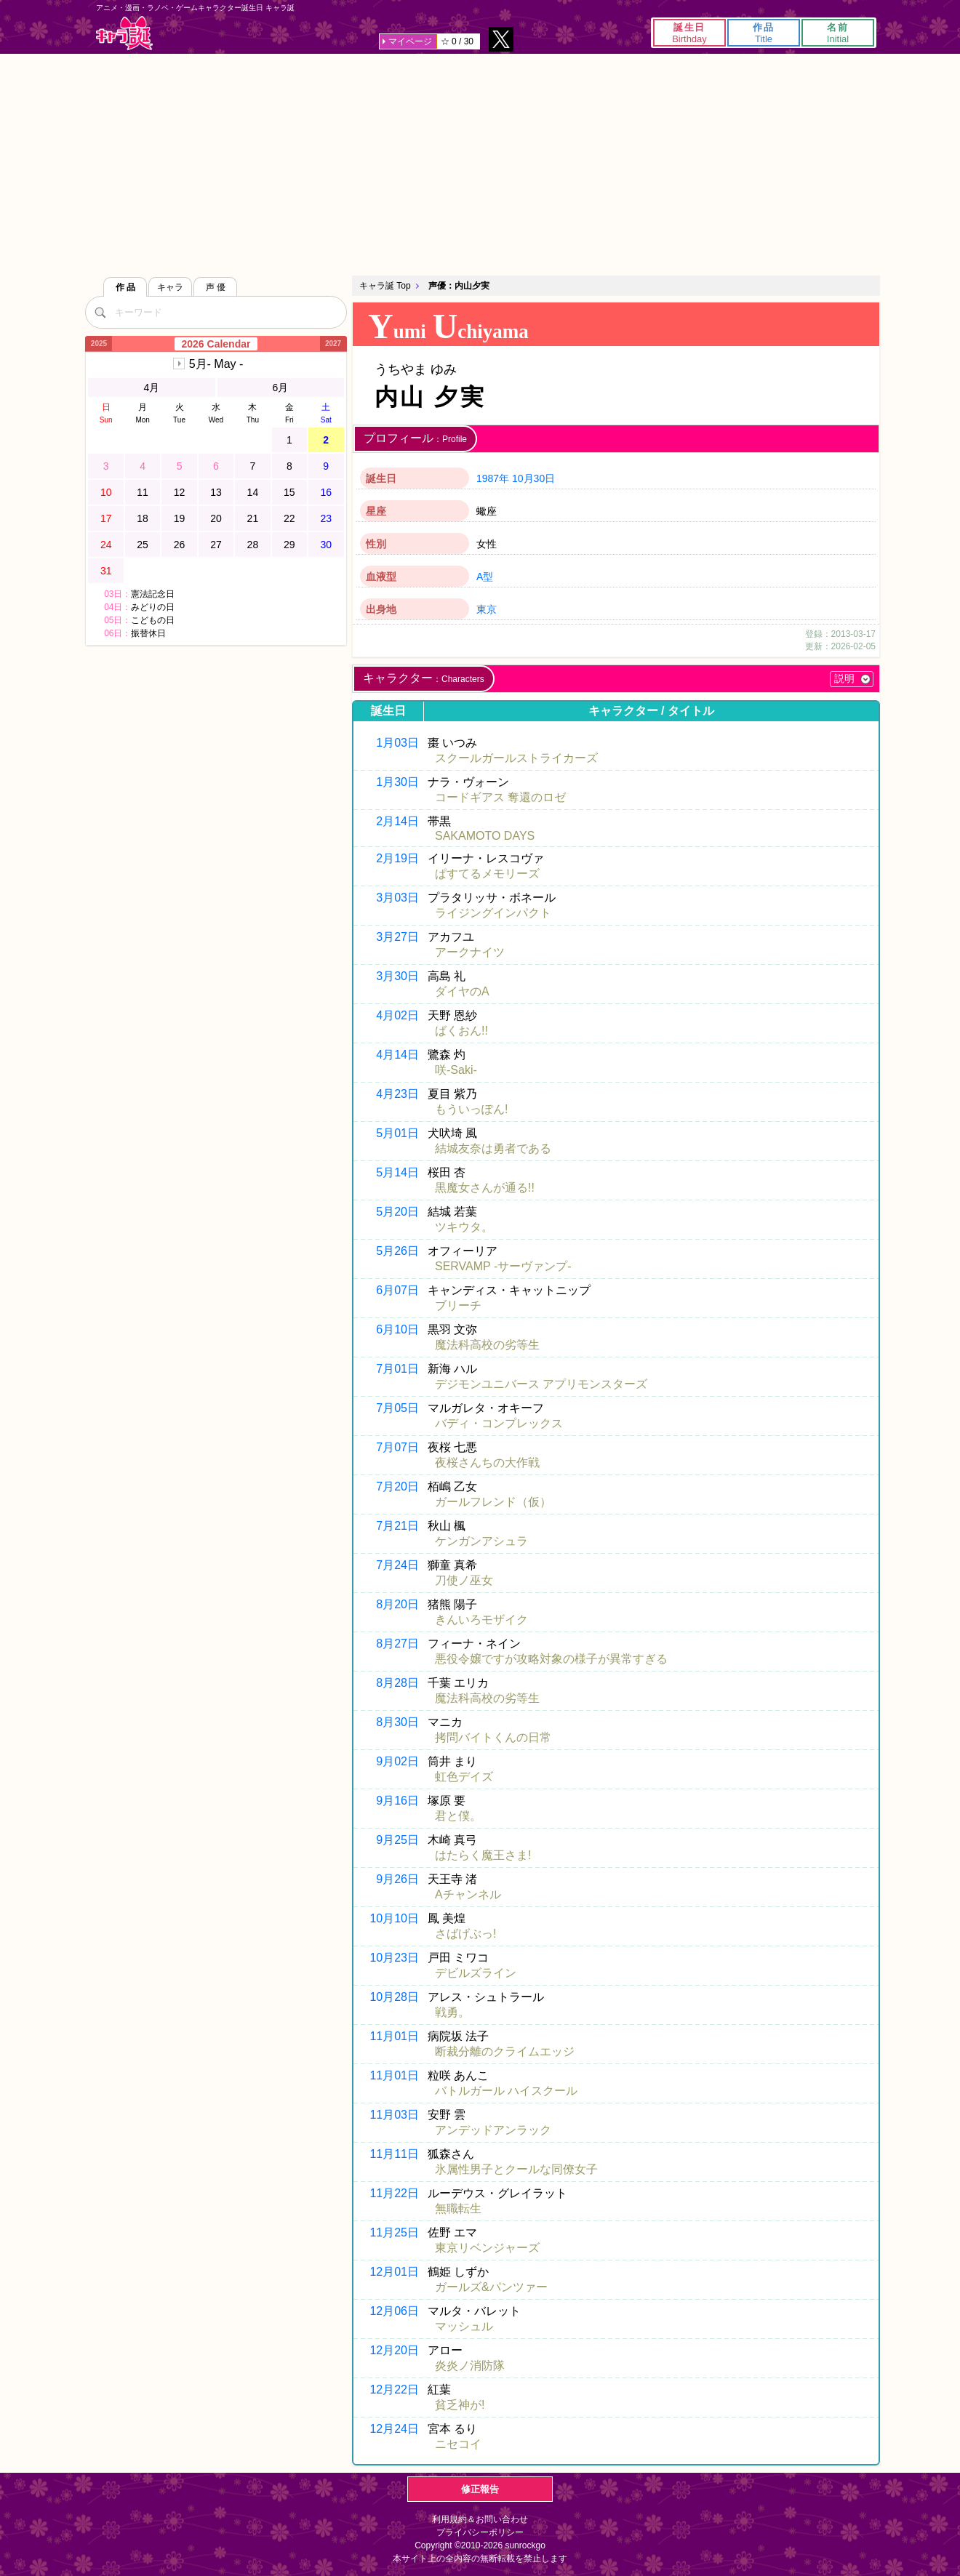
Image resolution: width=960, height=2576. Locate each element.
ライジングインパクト (493, 913)
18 (142, 518)
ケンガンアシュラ (481, 1541)
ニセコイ (458, 2444)
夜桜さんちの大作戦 (487, 1462)
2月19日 (397, 858)
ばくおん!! (461, 1030)
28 (253, 544)
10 (106, 492)
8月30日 (397, 1722)
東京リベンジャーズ (487, 2248)
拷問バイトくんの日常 (493, 1737)
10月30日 (533, 478)
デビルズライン (475, 1973)
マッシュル (464, 2326)
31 (106, 571)
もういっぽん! (471, 1109)
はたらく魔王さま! (483, 1855)
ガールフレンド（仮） (493, 1502)
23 (326, 518)
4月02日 (397, 1015)
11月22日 (394, 2193)
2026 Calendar (216, 344)
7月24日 (397, 1565)
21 (253, 518)
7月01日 (397, 1369)
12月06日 (394, 2311)
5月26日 (397, 1251)
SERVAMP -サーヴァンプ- (503, 1266)
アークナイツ (470, 952)
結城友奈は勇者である (493, 1148)
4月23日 (397, 1094)
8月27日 (397, 1643)
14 (253, 492)
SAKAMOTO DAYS (485, 836)
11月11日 (394, 2154)
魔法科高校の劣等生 (487, 1345)
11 (142, 492)
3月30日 (397, 976)
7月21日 (397, 1526)
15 (289, 492)
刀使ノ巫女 (464, 1580)
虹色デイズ (464, 1776)
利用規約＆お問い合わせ (480, 2519)
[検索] (100, 312)
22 (289, 518)
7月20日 (397, 1486)
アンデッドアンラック (493, 2130)
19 (179, 518)
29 (289, 544)
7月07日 (397, 1447)
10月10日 (394, 1918)
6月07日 (397, 1290)
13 (216, 492)
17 (106, 518)
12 (179, 492)
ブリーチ (458, 1305)
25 (142, 544)
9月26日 (397, 1879)
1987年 (492, 478)
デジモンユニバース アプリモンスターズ (541, 1384)
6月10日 (397, 1329)
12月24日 (394, 2429)
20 (216, 518)
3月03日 (397, 897)
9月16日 (397, 1800)
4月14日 (397, 1054)
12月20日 (394, 2350)
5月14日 (397, 1172)
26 (179, 544)
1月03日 (397, 743)
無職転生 (458, 2208)
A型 (484, 576)
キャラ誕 (124, 33)
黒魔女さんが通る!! (485, 1187)
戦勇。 (452, 2012)
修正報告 (480, 2489)
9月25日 (397, 1840)
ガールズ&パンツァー (491, 2287)
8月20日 (397, 1604)
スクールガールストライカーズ (516, 758)
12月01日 (394, 2272)
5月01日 (397, 1133)
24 (106, 544)
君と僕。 (458, 1816)
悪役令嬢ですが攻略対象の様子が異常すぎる (551, 1659)
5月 (216, 364)
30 (326, 544)
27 (216, 544)
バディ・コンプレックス (499, 1423)
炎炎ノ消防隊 (470, 2365)
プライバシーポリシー (480, 2532)
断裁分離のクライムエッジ (505, 2051)
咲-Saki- (456, 1070)
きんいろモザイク (481, 1619)
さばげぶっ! (465, 1933)
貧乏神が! (459, 2405)
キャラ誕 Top (385, 286)
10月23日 (394, 1957)
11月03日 (394, 2114)
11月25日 (394, 2232)
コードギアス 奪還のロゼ (500, 797)
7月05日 (397, 1408)
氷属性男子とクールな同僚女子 (516, 2169)
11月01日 (394, 2036)
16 (326, 492)
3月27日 (397, 937)
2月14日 (397, 821)
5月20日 (397, 1211)
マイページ (410, 41)
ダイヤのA (462, 991)
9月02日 (397, 1761)
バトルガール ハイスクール (506, 2091)
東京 (486, 609)
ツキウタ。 (464, 1227)
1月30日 (397, 782)
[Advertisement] (480, 163)
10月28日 (394, 1997)
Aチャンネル (468, 1894)
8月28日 (397, 1683)
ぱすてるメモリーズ (487, 873)
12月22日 (394, 2389)
